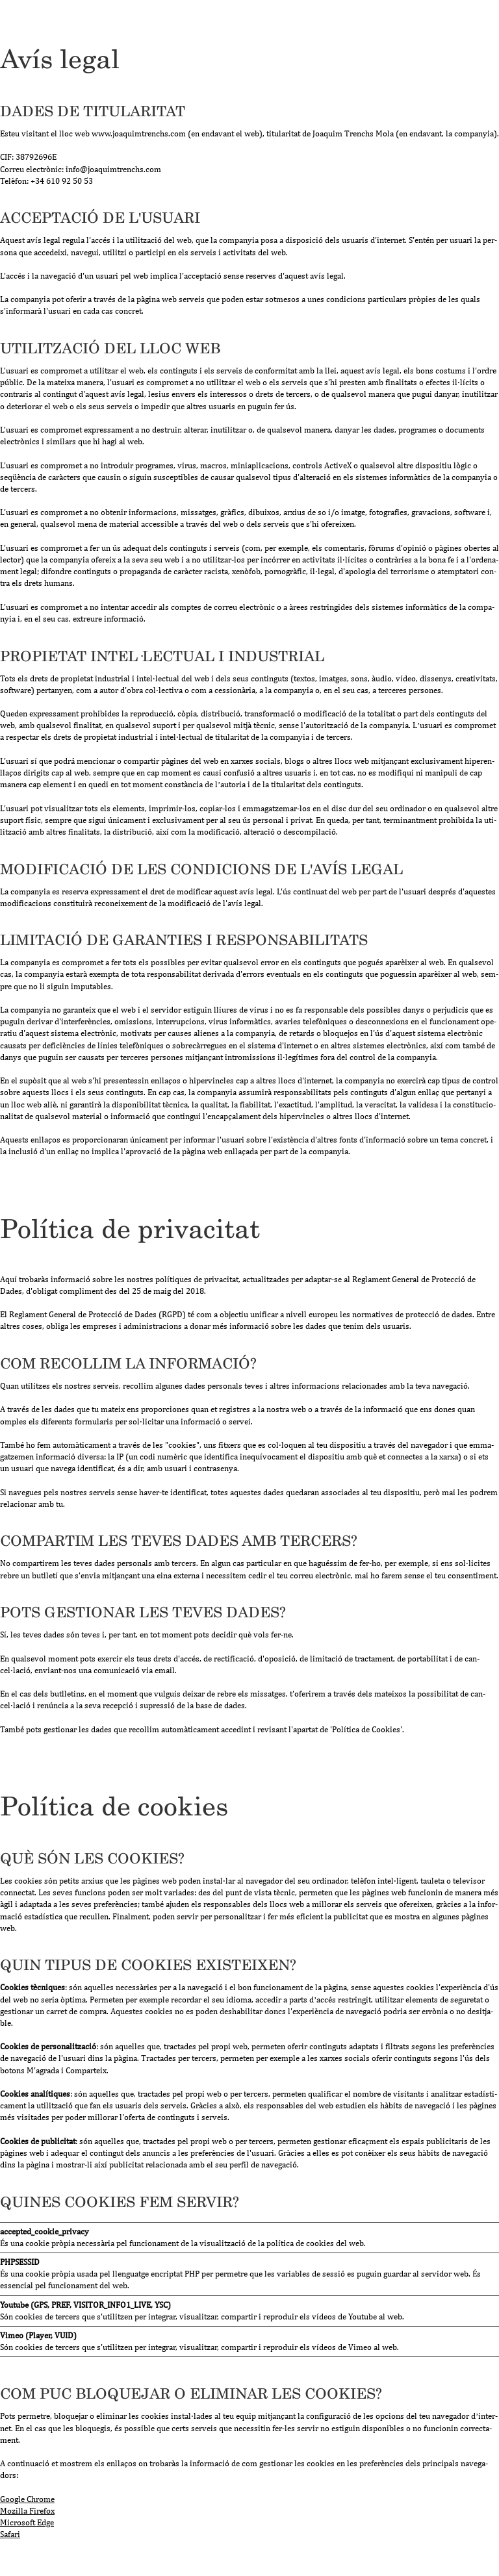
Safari (10, 2534)
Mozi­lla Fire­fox (27, 2511)
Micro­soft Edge (27, 2522)
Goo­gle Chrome (27, 2499)
